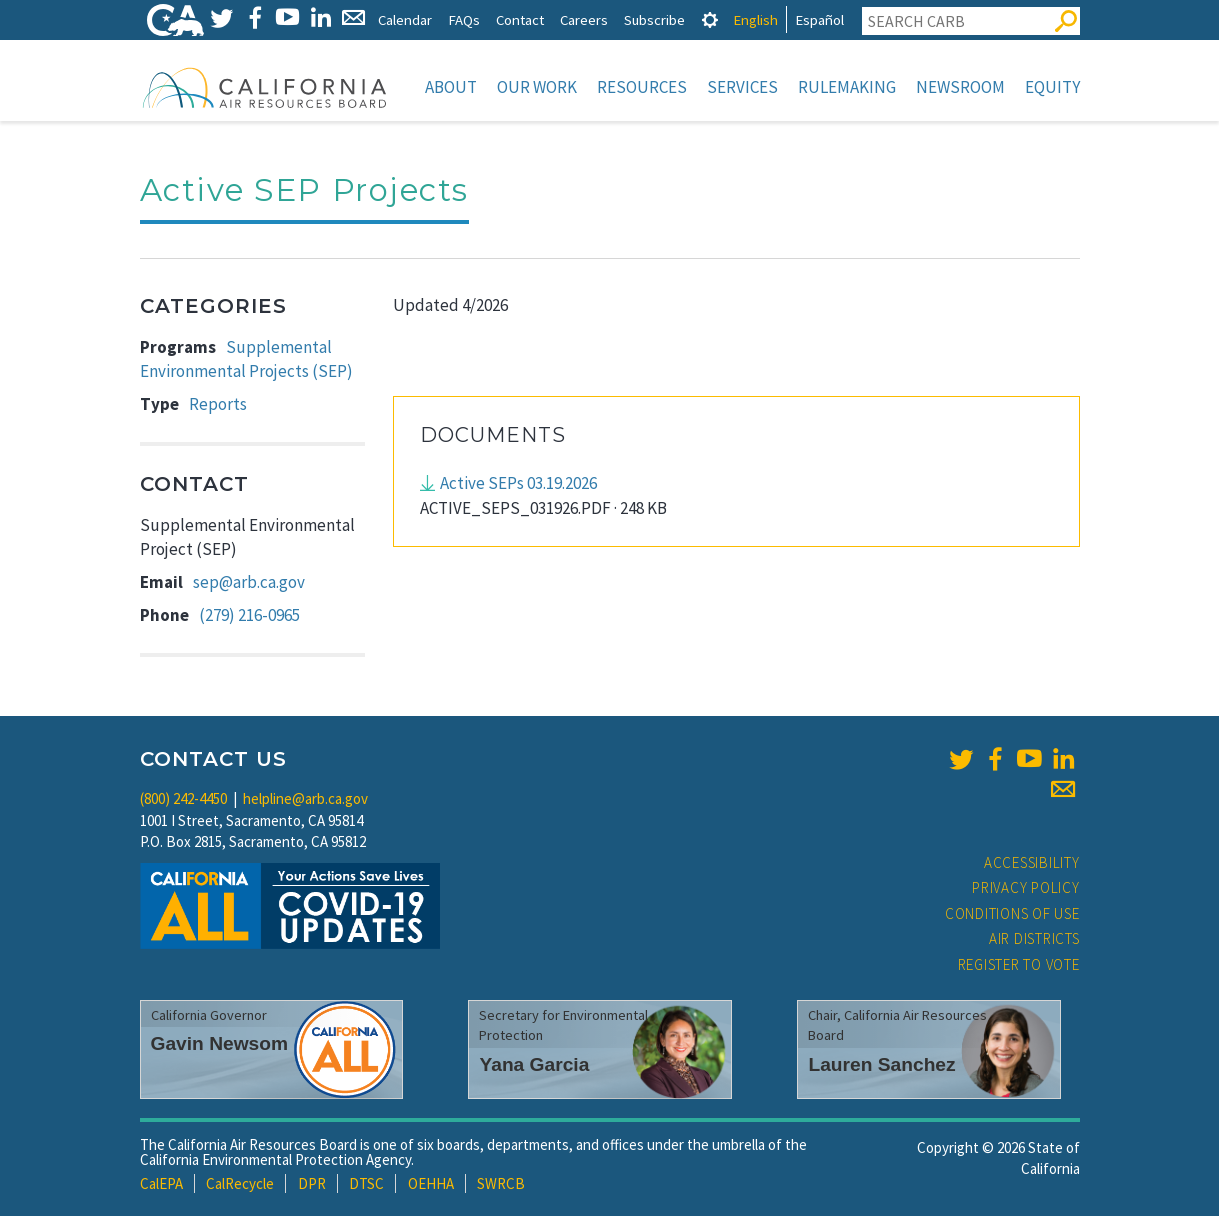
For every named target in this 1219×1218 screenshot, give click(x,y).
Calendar (405, 19)
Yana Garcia (534, 1066)
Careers (584, 19)
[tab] (710, 19)
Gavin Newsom (220, 1045)
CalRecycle (240, 1185)
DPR (312, 1185)
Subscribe (654, 19)
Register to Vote (1019, 966)
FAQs (464, 19)
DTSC (366, 1185)
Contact (520, 19)
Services (742, 87)
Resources (642, 87)
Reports (218, 406)
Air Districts (1034, 940)
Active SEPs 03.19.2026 (518, 485)
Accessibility (1032, 864)
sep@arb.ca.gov (249, 584)
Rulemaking (847, 87)
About (451, 87)
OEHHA (431, 1185)
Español (819, 19)
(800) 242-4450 (183, 800)
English (755, 19)
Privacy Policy (1026, 889)
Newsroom (960, 87)
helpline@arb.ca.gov (305, 800)
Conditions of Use (1012, 915)
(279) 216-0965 (249, 617)
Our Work (537, 87)
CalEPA (161, 1185)
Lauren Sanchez (881, 1066)
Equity (1052, 87)
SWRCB (501, 1185)
